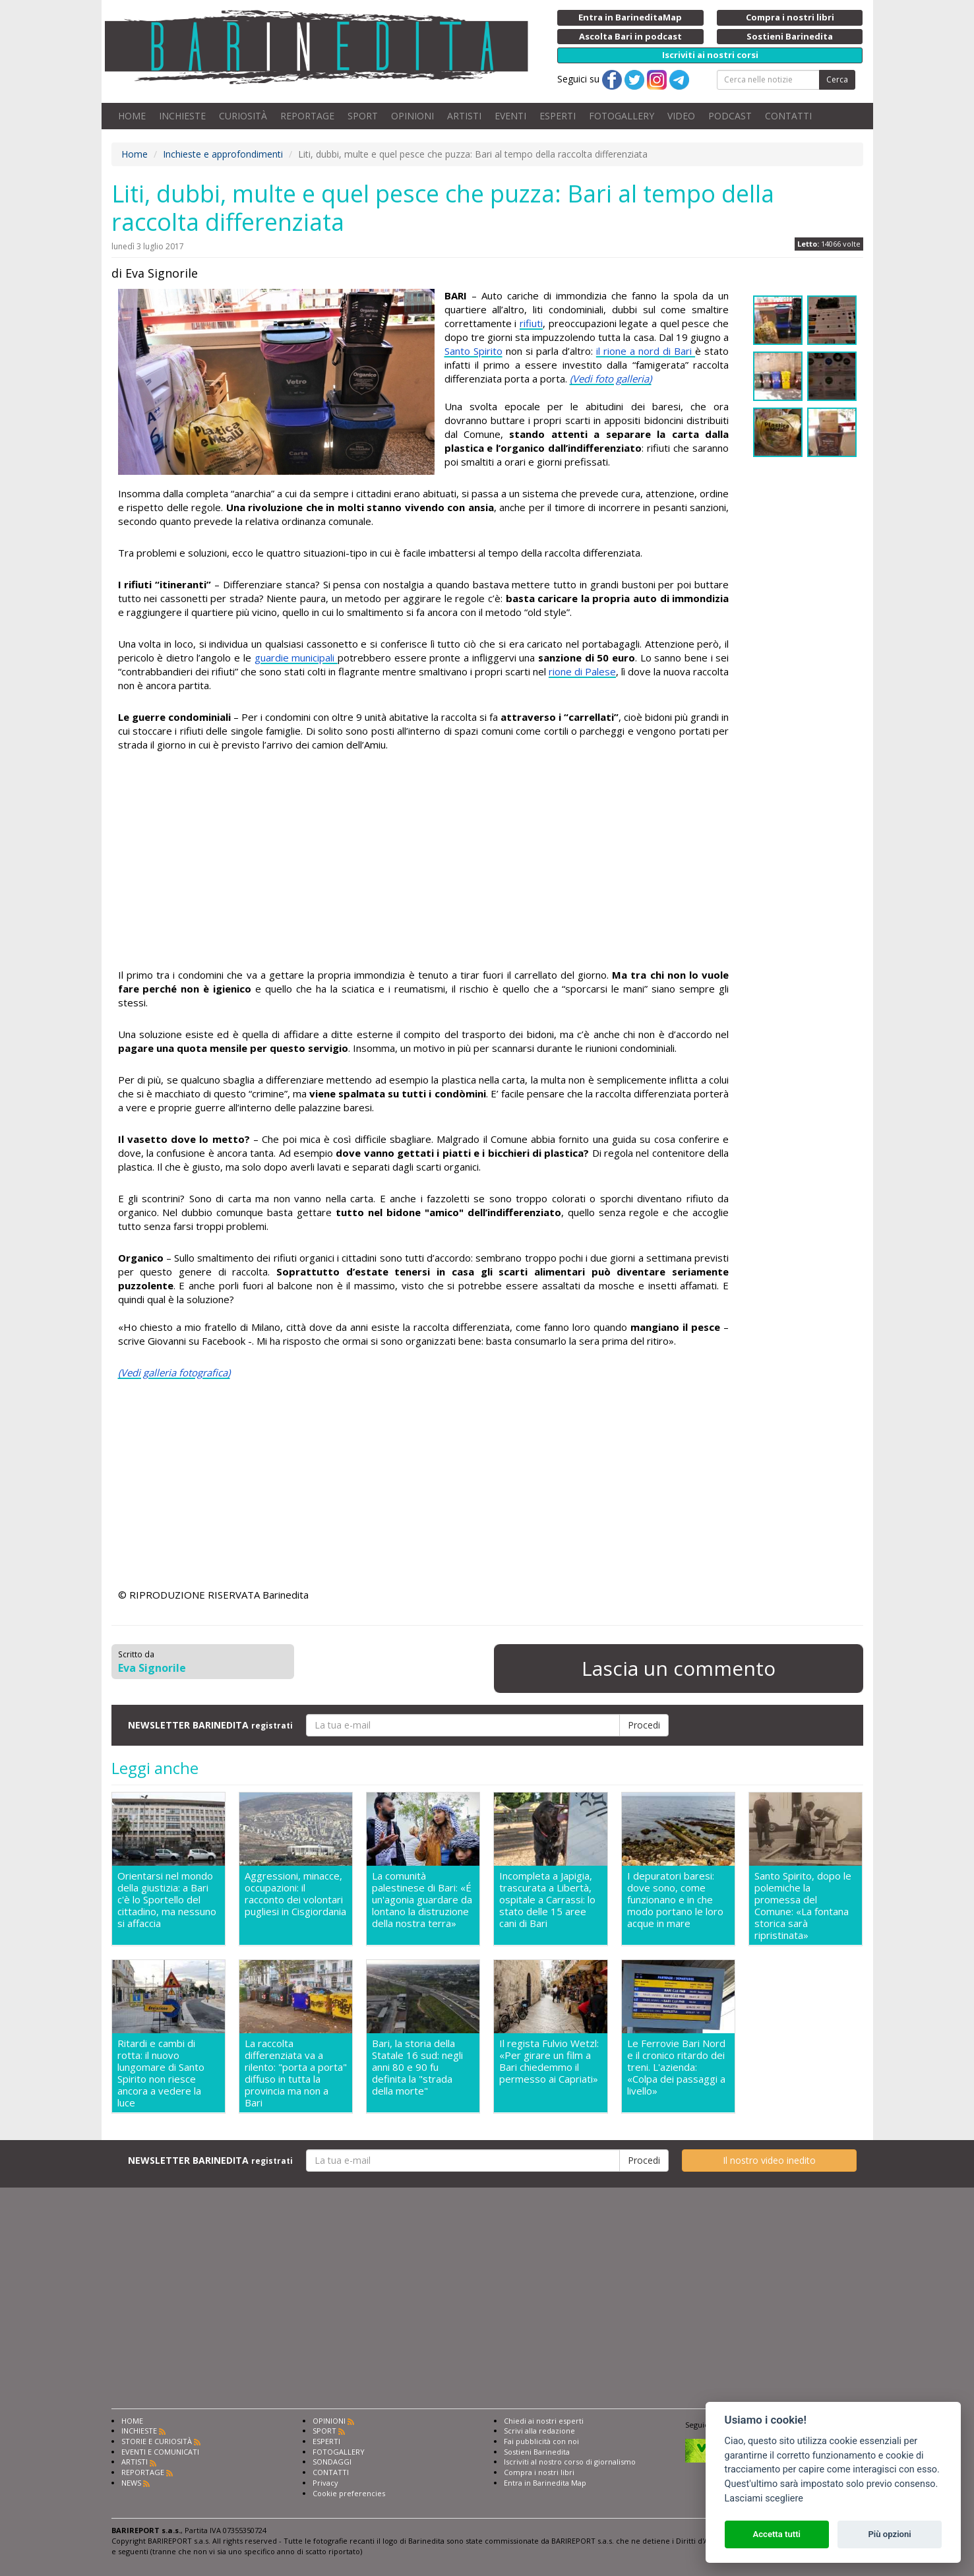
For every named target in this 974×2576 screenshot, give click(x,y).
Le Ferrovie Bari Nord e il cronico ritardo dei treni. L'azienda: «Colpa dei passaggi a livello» (676, 2067)
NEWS (131, 2483)
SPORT (363, 115)
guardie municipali (296, 657)
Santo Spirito (473, 350)
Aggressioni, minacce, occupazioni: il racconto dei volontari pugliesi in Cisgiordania (295, 1894)
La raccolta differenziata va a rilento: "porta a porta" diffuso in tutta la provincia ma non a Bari (296, 2072)
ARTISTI (464, 115)
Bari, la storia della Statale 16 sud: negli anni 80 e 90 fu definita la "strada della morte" (417, 2067)
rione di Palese (582, 671)
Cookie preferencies (349, 2493)
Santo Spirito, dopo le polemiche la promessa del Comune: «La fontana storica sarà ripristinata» (802, 1905)
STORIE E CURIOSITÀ (156, 2441)
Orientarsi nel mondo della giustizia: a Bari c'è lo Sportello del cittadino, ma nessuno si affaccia (166, 1900)
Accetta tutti (776, 2534)
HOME (132, 115)
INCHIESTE (182, 115)
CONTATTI (788, 115)
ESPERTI (557, 115)
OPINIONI (412, 115)
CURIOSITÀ (243, 115)
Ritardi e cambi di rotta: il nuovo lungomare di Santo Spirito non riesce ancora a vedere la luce (160, 2072)
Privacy (325, 2483)
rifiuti (531, 323)
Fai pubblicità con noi (541, 2441)
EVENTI (510, 115)
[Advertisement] (423, 862)
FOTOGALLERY (621, 115)
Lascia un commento (679, 1668)
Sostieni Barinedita (537, 2452)
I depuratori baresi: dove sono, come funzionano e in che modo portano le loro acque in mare (675, 1900)
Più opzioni (889, 2534)
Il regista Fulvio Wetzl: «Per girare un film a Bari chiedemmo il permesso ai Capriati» (549, 2061)
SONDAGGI (332, 2462)
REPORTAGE (307, 115)
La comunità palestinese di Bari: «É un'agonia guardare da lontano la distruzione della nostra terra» (422, 1900)
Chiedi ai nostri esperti (544, 2421)
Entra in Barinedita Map (545, 2483)
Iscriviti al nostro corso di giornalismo (570, 2462)
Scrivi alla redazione (539, 2431)
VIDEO (681, 115)
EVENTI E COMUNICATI (160, 2452)
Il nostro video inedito (769, 2160)
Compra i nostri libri (539, 2472)
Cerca (837, 79)
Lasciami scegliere (764, 2498)
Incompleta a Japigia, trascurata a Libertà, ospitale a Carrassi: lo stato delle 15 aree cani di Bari (547, 1900)
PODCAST (730, 115)
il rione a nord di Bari (645, 350)
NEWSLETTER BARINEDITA (210, 1725)
